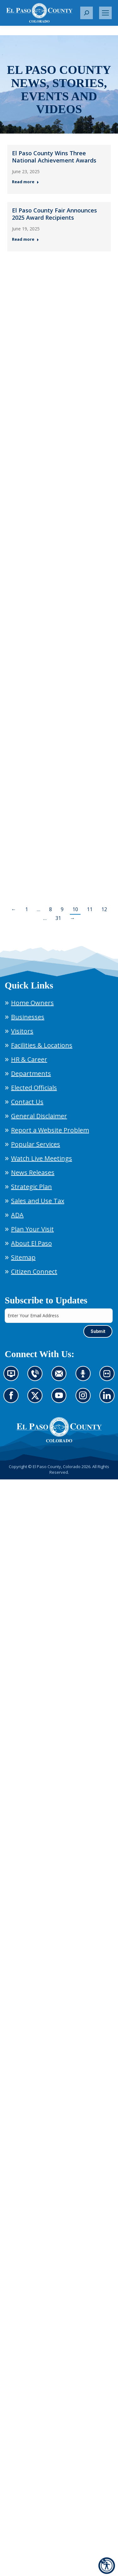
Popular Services (35, 1144)
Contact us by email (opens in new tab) (61, 1377)
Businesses (27, 1017)
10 (75, 909)
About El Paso (31, 1243)
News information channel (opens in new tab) (13, 1377)
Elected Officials (34, 1087)
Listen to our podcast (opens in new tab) (85, 1377)
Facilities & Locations (41, 1045)
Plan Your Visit (32, 1229)
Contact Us (27, 1102)
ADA (17, 1215)
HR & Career (29, 1059)
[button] (86, 12)
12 (104, 909)
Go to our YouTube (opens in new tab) (60, 1399)
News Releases (32, 1172)
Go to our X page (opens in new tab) (36, 1399)
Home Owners (32, 1003)
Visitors (22, 1031)
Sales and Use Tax (37, 1201)
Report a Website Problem (50, 1130)
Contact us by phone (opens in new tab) (36, 1377)
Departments (31, 1073)
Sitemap (23, 1257)
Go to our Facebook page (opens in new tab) (12, 1399)
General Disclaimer (39, 1116)
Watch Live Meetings (41, 1158)
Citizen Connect (34, 1271)
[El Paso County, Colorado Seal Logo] (59, 1429)
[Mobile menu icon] (105, 13)
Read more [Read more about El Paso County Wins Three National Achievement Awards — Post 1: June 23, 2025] (25, 181)
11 (90, 909)
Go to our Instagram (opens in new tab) (85, 1399)
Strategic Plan (31, 1186)
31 (58, 918)
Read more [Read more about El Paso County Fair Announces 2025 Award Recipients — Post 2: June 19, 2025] (25, 239)
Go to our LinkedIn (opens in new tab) (108, 1399)
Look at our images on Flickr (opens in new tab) (109, 1377)
